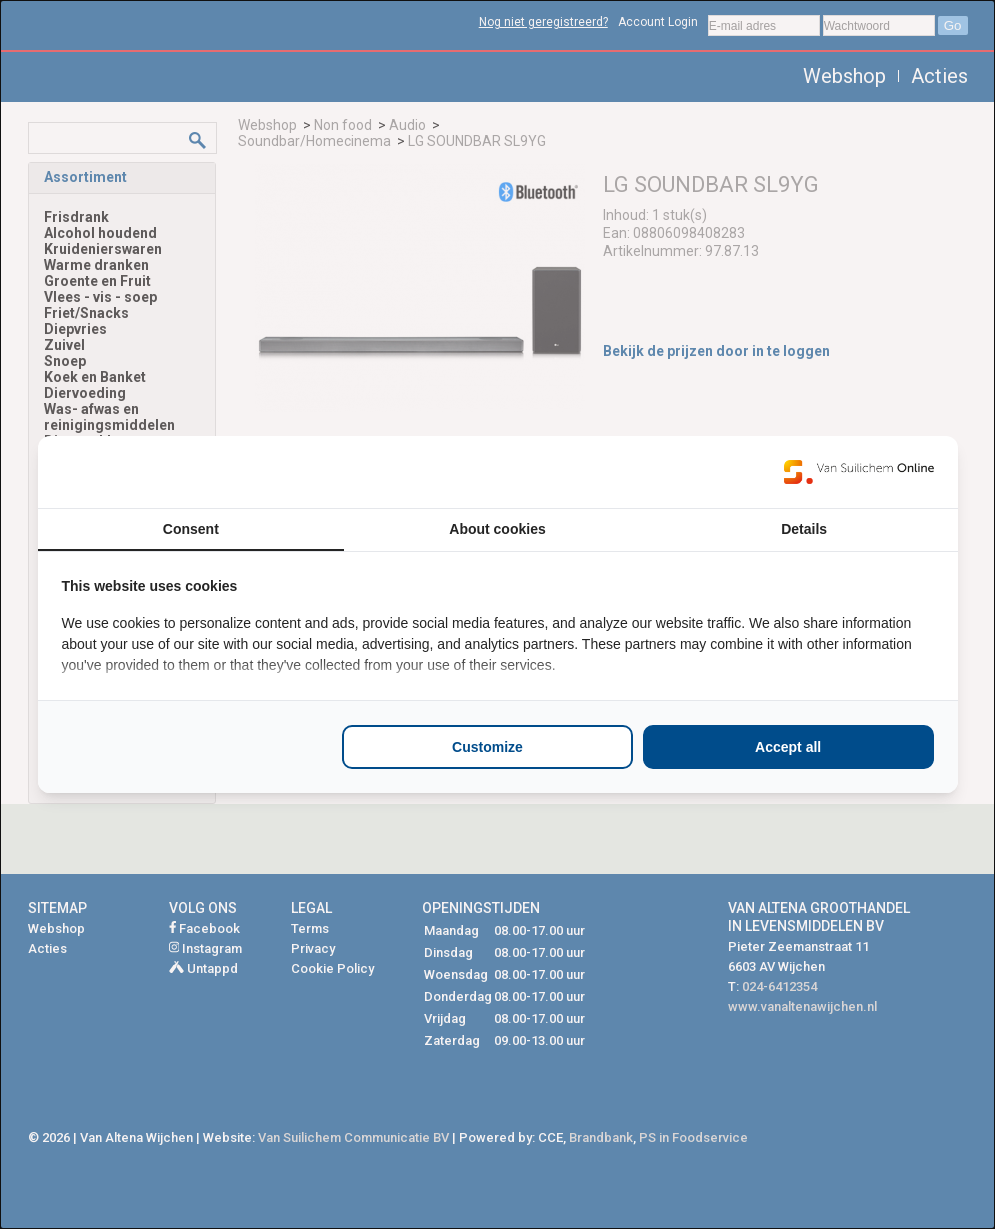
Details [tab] (804, 529)
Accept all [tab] (788, 747)
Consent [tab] (191, 529)
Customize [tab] (487, 747)
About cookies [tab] (497, 529)
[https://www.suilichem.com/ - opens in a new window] (859, 472)
